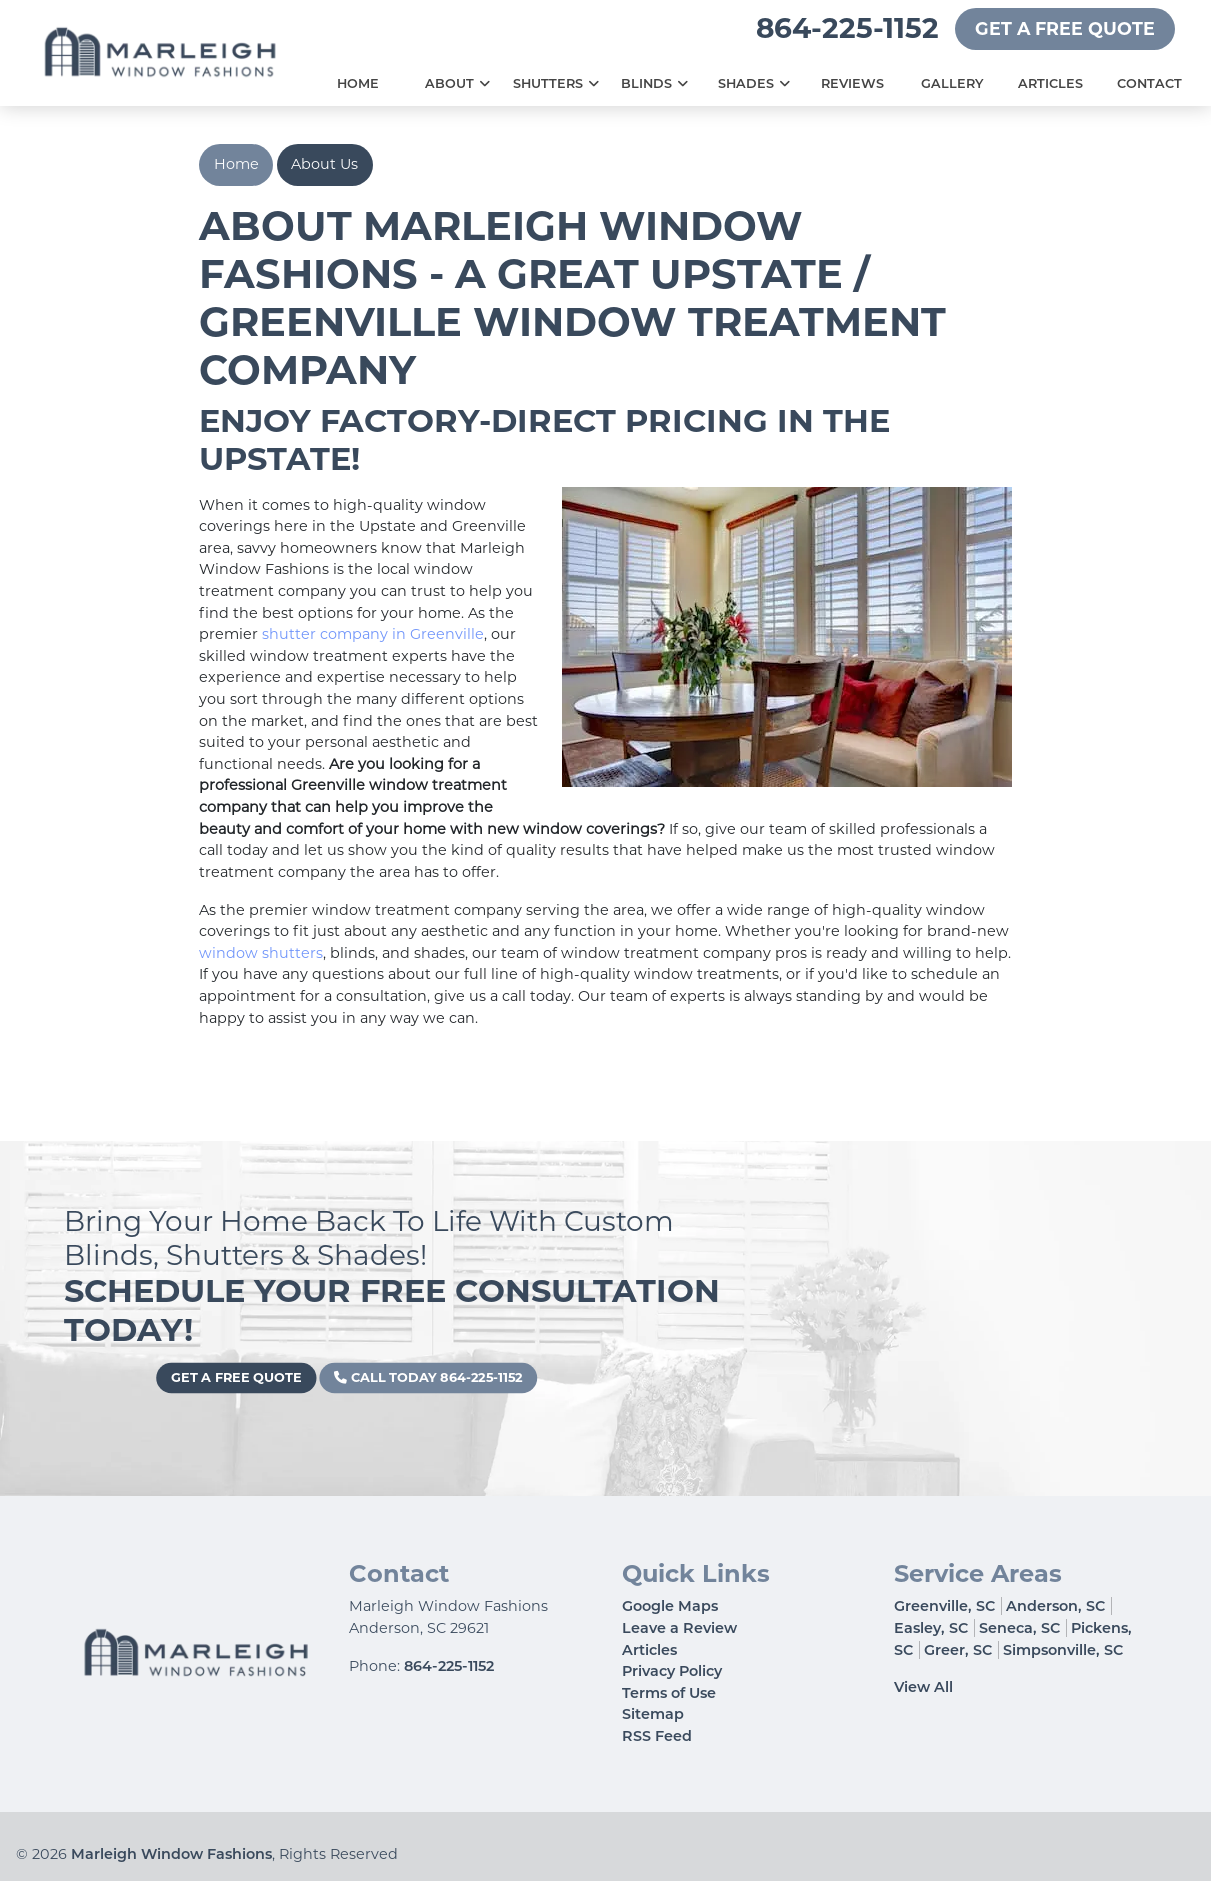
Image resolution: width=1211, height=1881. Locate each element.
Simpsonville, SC (1063, 1650)
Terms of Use (669, 1693)
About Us (324, 164)
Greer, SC (958, 1650)
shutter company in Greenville (373, 634)
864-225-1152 (847, 28)
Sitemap (653, 1714)
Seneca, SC (1019, 1628)
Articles (649, 1650)
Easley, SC (931, 1628)
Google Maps (670, 1606)
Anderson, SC (1055, 1606)
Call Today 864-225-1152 (419, 1378)
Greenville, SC (944, 1606)
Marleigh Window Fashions (171, 1854)
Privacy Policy (672, 1671)
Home (236, 164)
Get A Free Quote (1065, 28)
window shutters (261, 953)
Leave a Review (679, 1628)
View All (923, 1687)
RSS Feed (657, 1736)
